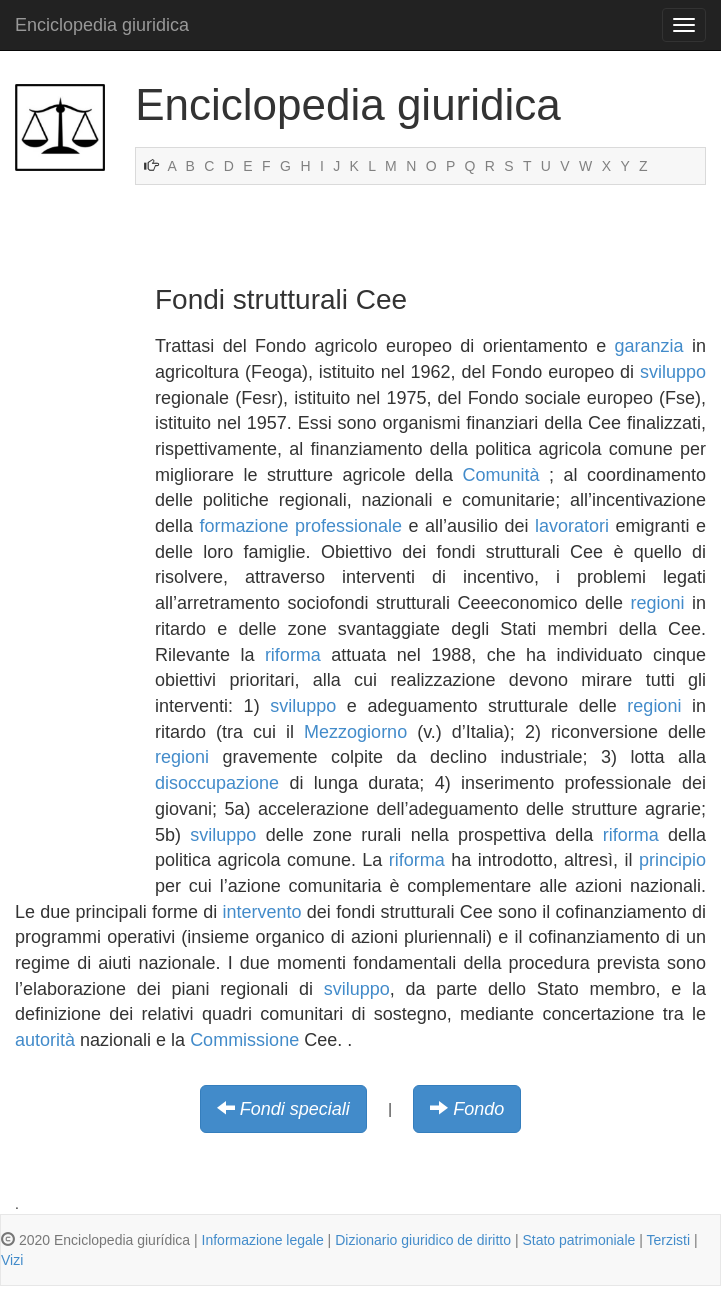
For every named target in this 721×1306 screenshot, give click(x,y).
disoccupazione (217, 783)
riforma (293, 655)
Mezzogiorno (355, 732)
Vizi (12, 1260)
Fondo (478, 1109)
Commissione (244, 1040)
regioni (657, 603)
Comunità (500, 475)
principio (672, 860)
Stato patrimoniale (578, 1240)
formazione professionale (301, 526)
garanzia (649, 346)
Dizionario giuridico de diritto (423, 1240)
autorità (45, 1040)
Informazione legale (263, 1240)
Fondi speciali (295, 1109)
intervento (262, 912)
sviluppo (673, 372)
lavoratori (572, 526)
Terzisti (668, 1240)
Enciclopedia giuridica (102, 25)
